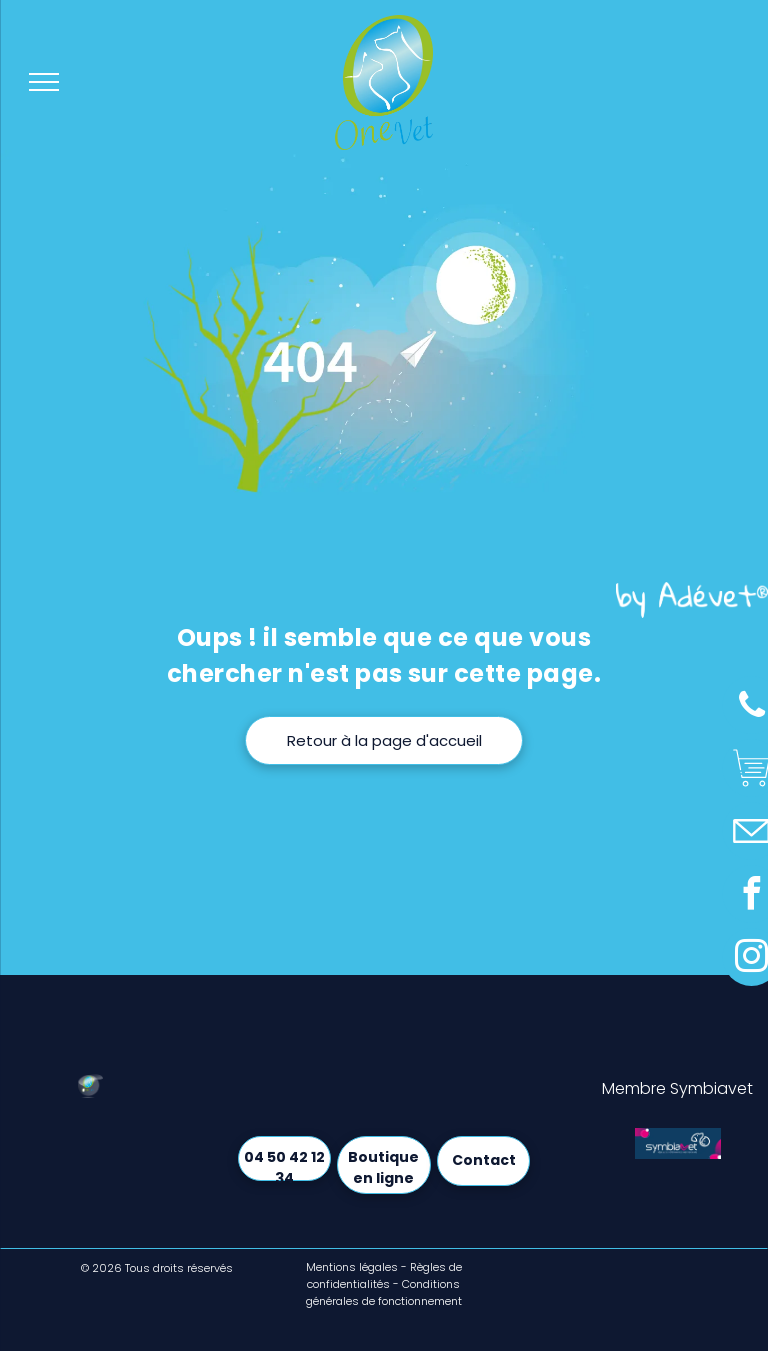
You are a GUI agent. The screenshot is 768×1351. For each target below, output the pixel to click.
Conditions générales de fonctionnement (384, 1292)
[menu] (44, 82)
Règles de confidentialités (384, 1275)
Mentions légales (352, 1267)
